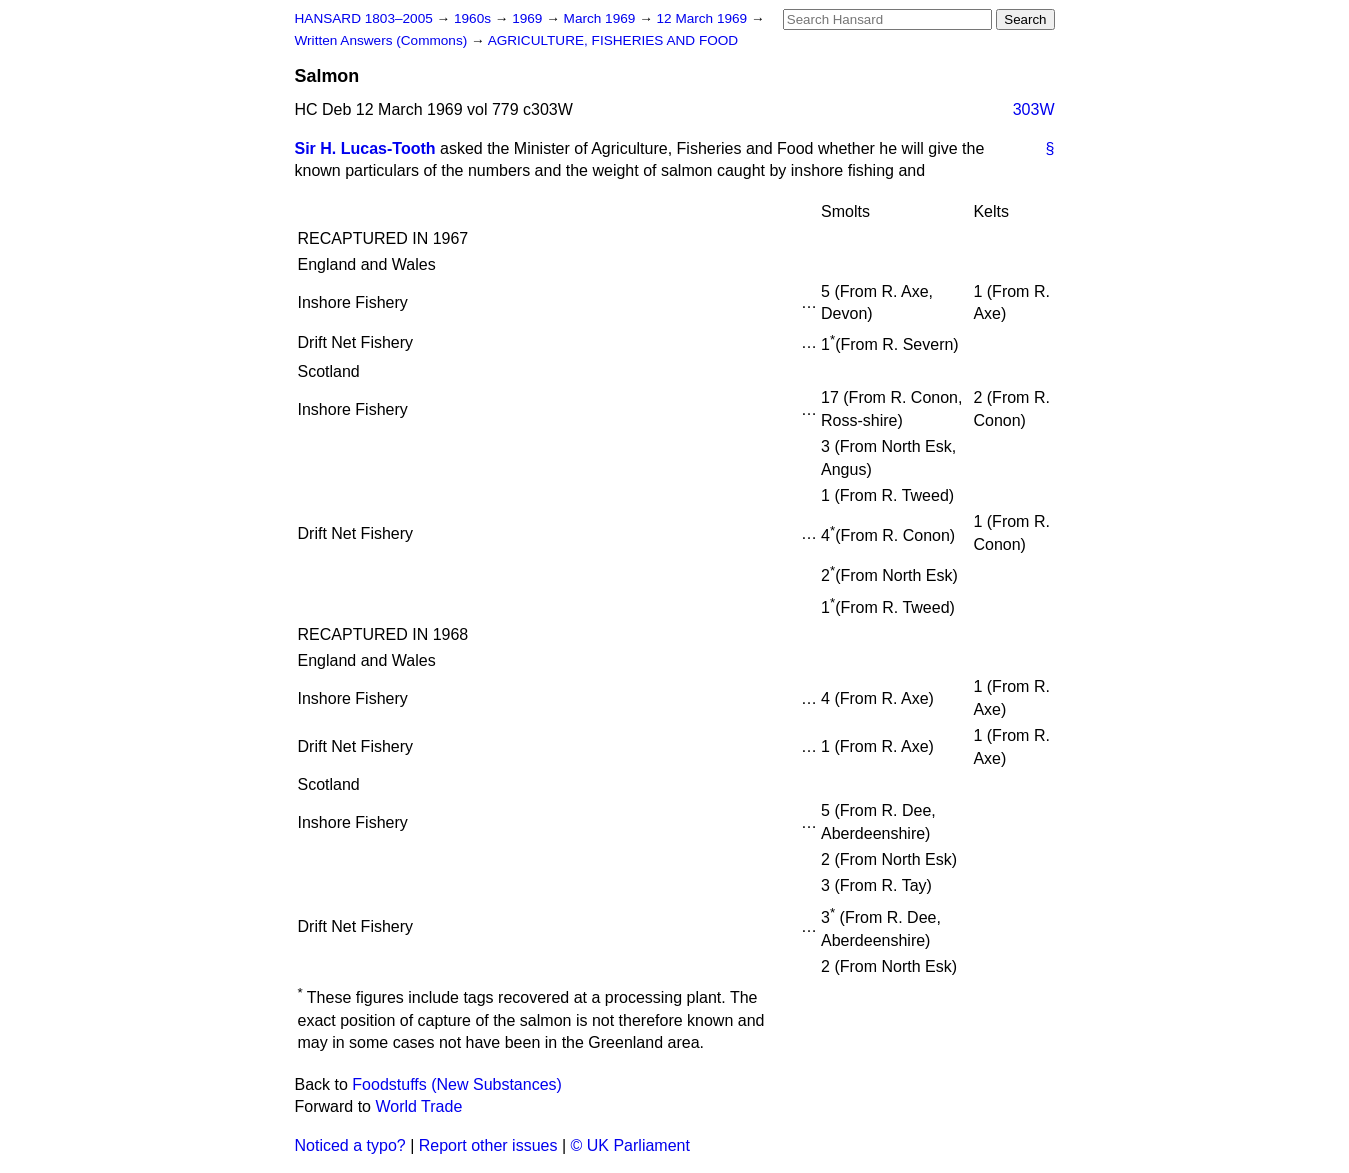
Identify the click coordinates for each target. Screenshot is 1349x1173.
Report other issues (488, 1145)
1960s (474, 18)
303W (1034, 109)
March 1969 (602, 18)
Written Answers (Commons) (383, 40)
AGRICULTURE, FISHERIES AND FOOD (613, 40)
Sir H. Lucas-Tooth (365, 148)
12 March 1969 (704, 18)
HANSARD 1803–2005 (364, 18)
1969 (529, 18)
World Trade (418, 1106)
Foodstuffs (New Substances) (457, 1084)
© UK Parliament (630, 1145)
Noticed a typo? (350, 1145)
